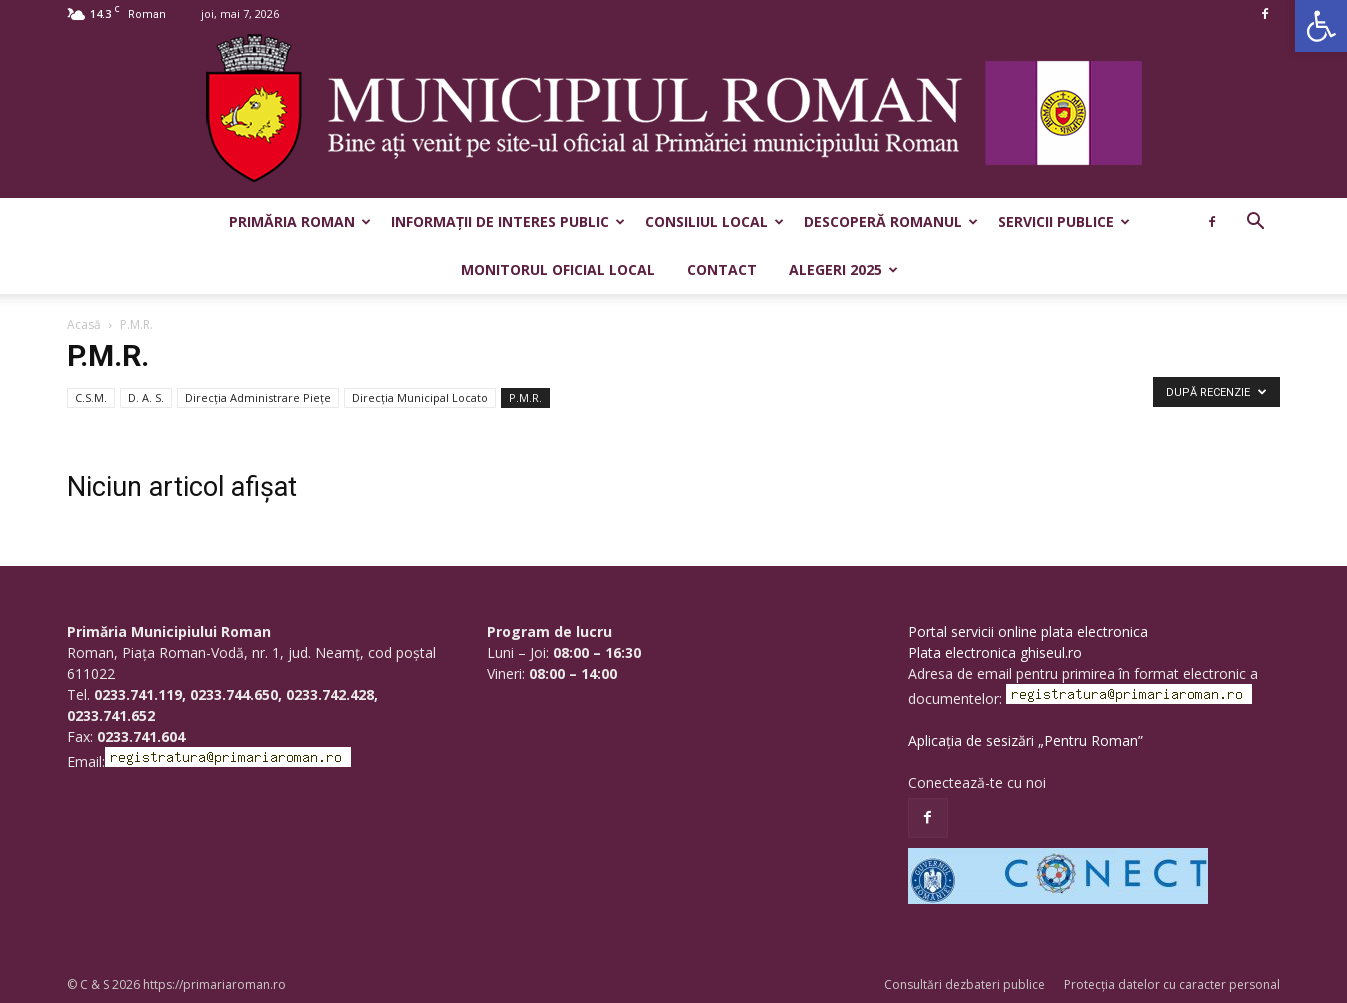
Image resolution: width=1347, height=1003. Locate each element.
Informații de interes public (508, 221)
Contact (722, 269)
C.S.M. (91, 397)
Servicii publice (1064, 221)
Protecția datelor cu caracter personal (1172, 984)
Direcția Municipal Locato (420, 397)
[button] (1321, 26)
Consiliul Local (714, 221)
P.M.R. (525, 397)
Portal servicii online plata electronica (1028, 631)
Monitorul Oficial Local (558, 269)
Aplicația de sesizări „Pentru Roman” (1025, 740)
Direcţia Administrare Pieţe (258, 397)
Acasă (84, 324)
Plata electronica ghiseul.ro (995, 652)
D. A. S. (146, 397)
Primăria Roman (300, 221)
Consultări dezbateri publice (964, 984)
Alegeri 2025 (843, 269)
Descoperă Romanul (891, 221)
